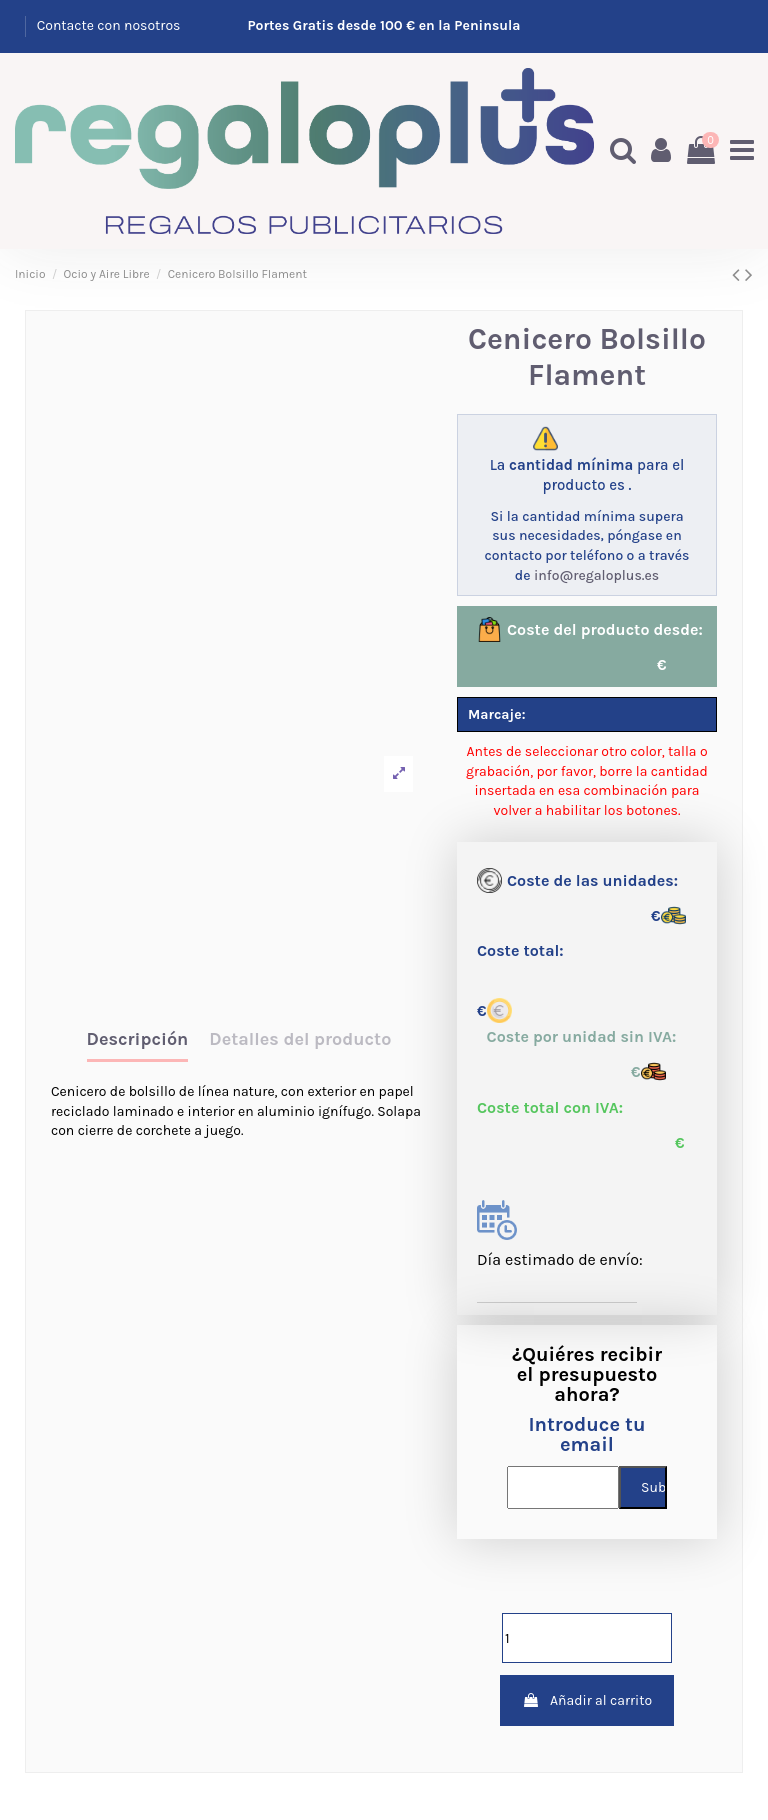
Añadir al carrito (587, 1697)
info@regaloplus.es (596, 572)
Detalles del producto (300, 1038)
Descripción (138, 1038)
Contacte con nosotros (109, 25)
